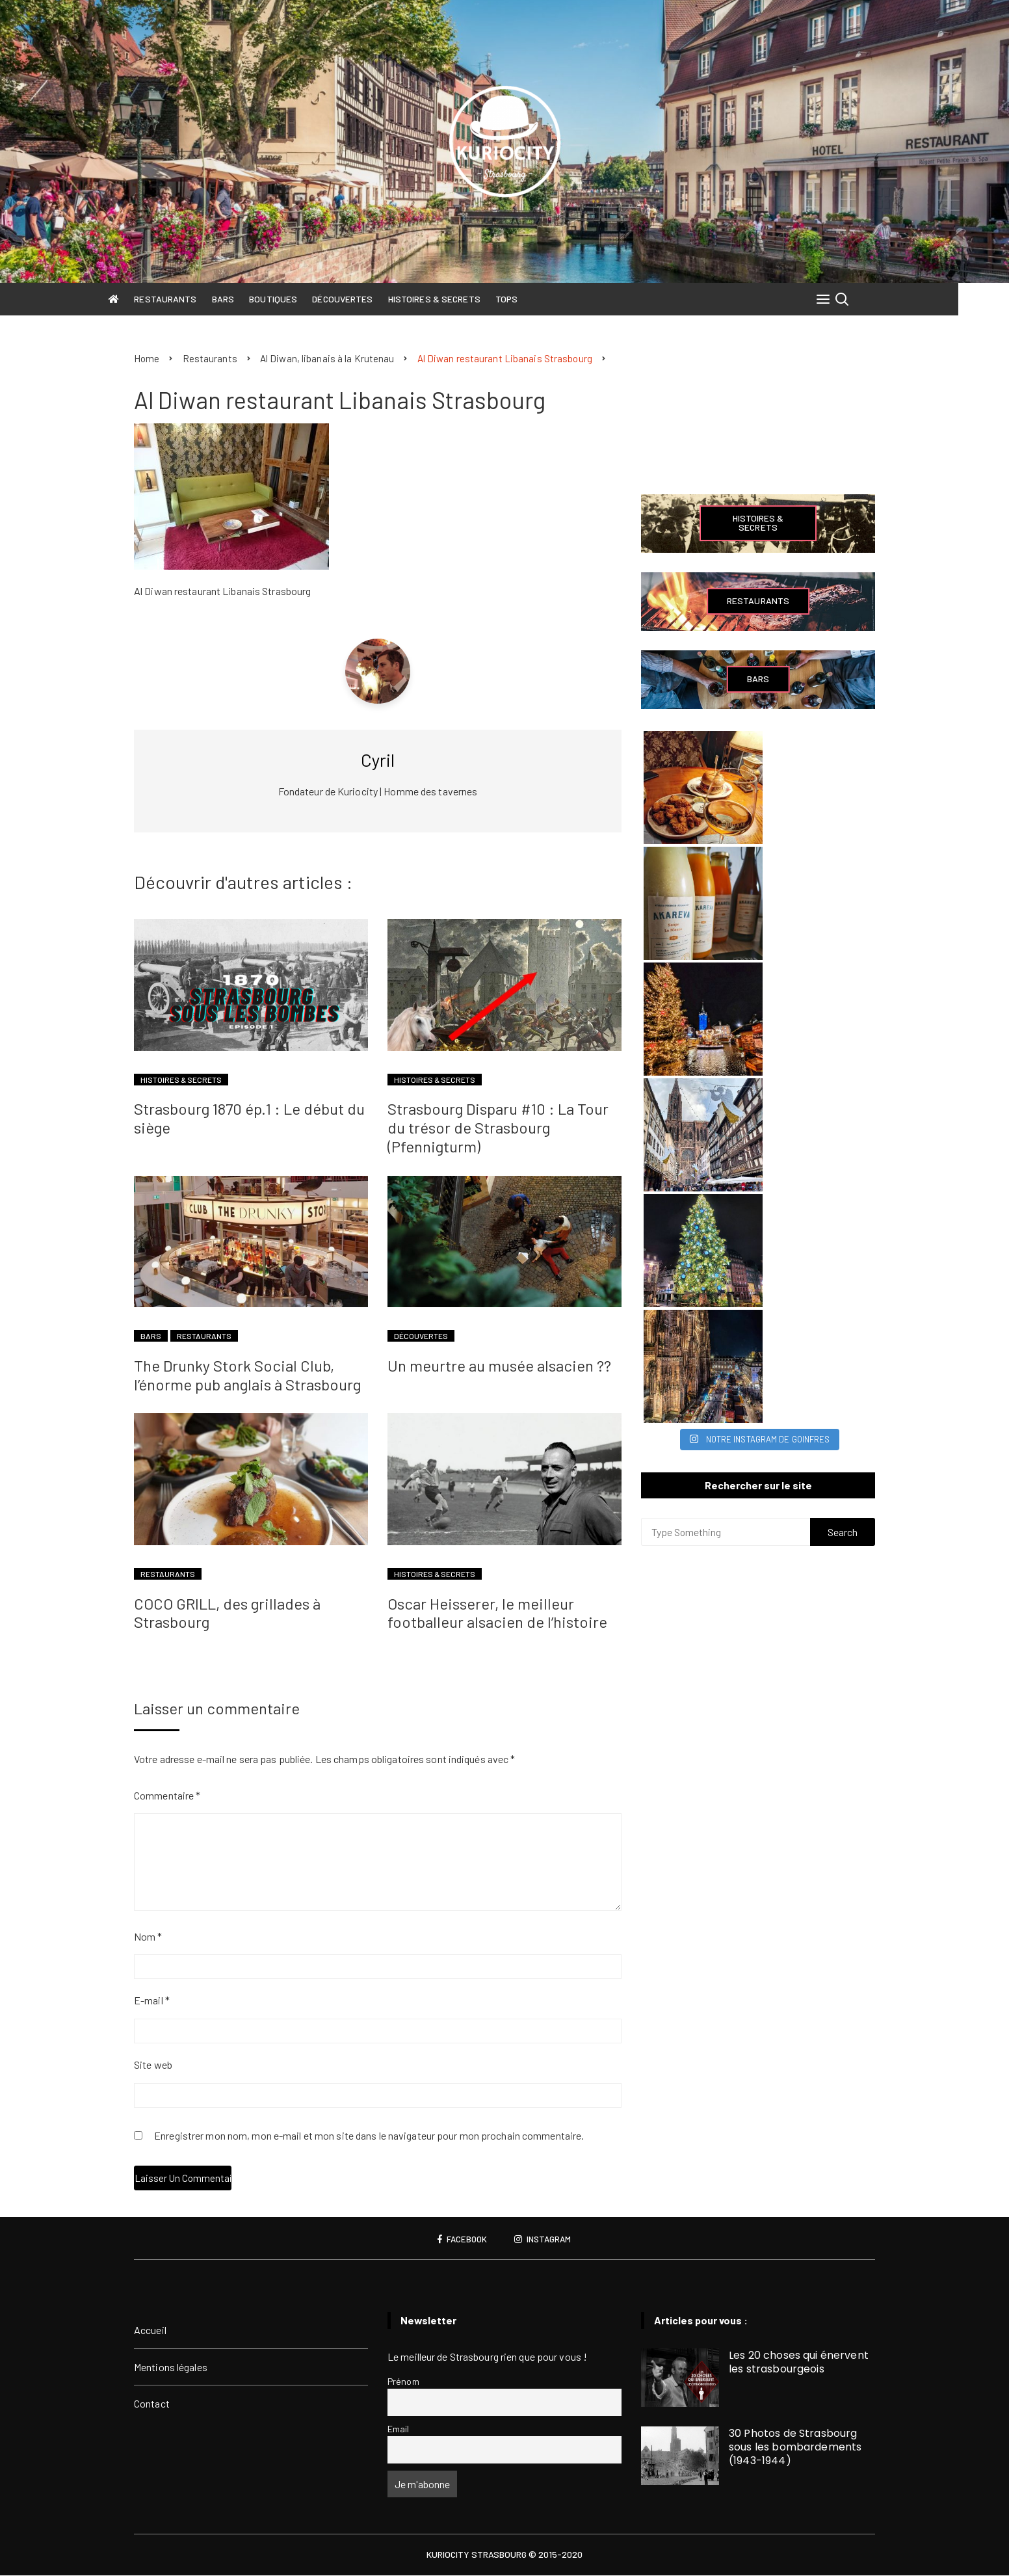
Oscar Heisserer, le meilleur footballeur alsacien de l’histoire (497, 1613)
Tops (532, 298)
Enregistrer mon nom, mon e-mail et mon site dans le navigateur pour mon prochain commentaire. (369, 2137)
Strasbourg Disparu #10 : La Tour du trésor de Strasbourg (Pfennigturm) (498, 1128)
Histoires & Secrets (459, 298)
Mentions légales (170, 2367)
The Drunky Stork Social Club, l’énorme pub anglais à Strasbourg (247, 1375)
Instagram (544, 2239)
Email (398, 2429)
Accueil (150, 2330)
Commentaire (167, 1796)
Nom (148, 1937)
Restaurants (190, 298)
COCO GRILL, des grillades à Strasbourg (227, 1613)
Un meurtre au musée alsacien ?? (499, 1366)
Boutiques (298, 298)
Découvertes (367, 298)
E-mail (152, 2001)
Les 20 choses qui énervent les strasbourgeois (799, 2362)
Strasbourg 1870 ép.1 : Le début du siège (249, 1118)
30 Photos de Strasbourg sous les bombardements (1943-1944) (795, 2447)
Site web (153, 2065)
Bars (248, 298)
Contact (152, 2404)
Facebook (460, 2239)
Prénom (403, 2381)
